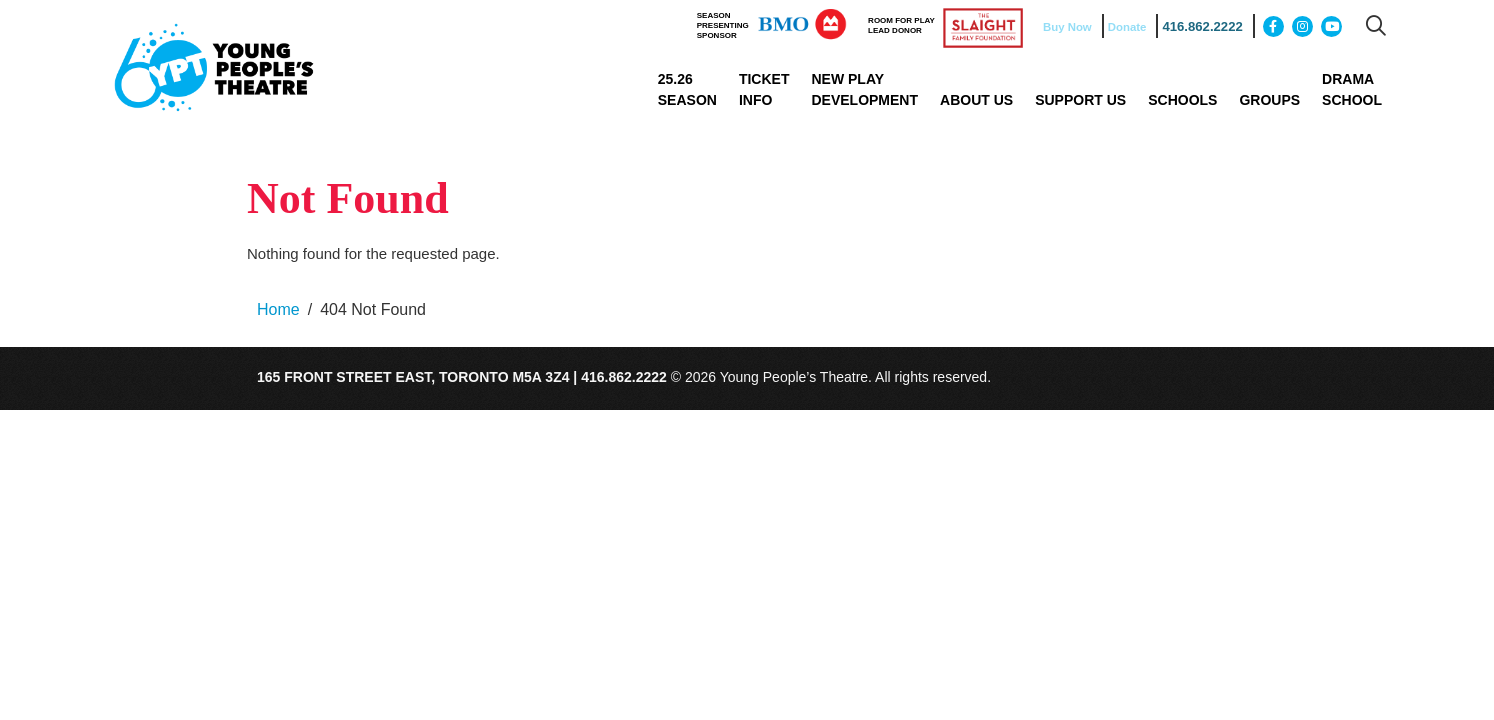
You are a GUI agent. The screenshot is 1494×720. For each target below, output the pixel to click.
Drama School (1352, 89)
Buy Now (1061, 27)
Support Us (1080, 100)
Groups (1269, 100)
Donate (1123, 27)
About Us (976, 100)
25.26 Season (687, 89)
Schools (1182, 100)
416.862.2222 (1196, 27)
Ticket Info (764, 89)
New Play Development (864, 89)
